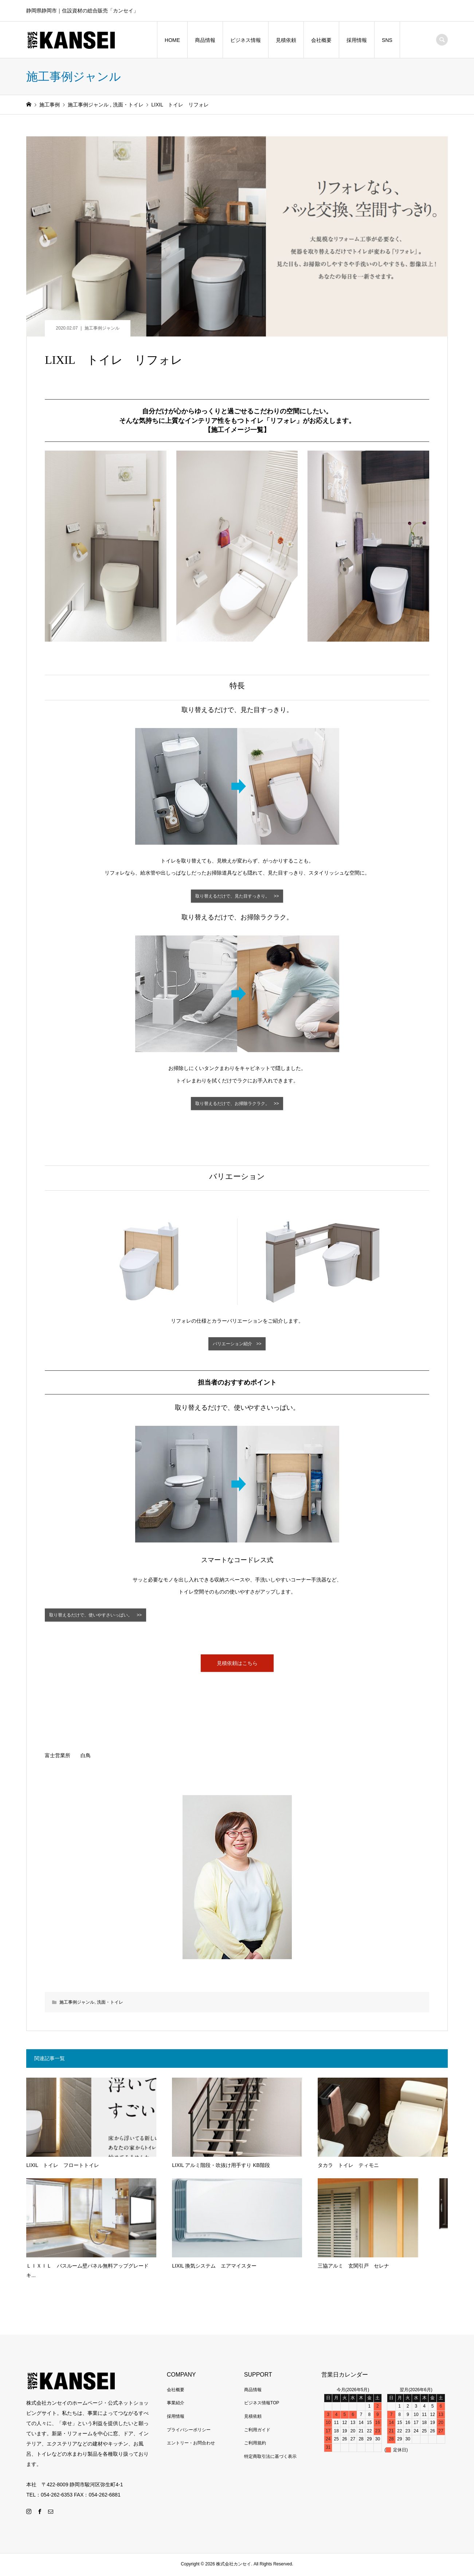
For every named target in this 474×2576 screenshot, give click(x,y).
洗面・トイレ (110, 2003)
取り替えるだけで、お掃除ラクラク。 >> (237, 1104)
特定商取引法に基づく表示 (270, 2457)
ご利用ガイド (257, 2430)
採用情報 (356, 40)
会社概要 (321, 40)
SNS (387, 40)
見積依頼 (286, 40)
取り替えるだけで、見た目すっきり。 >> (237, 896)
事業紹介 (175, 2404)
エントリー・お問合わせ (191, 2444)
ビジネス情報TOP (261, 2404)
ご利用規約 (255, 2444)
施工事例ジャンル (102, 328)
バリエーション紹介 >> (237, 1344)
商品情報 (205, 40)
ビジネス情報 (245, 40)
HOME (172, 40)
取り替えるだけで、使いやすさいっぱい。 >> (95, 1616)
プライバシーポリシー (189, 2430)
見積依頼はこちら (237, 1664)
